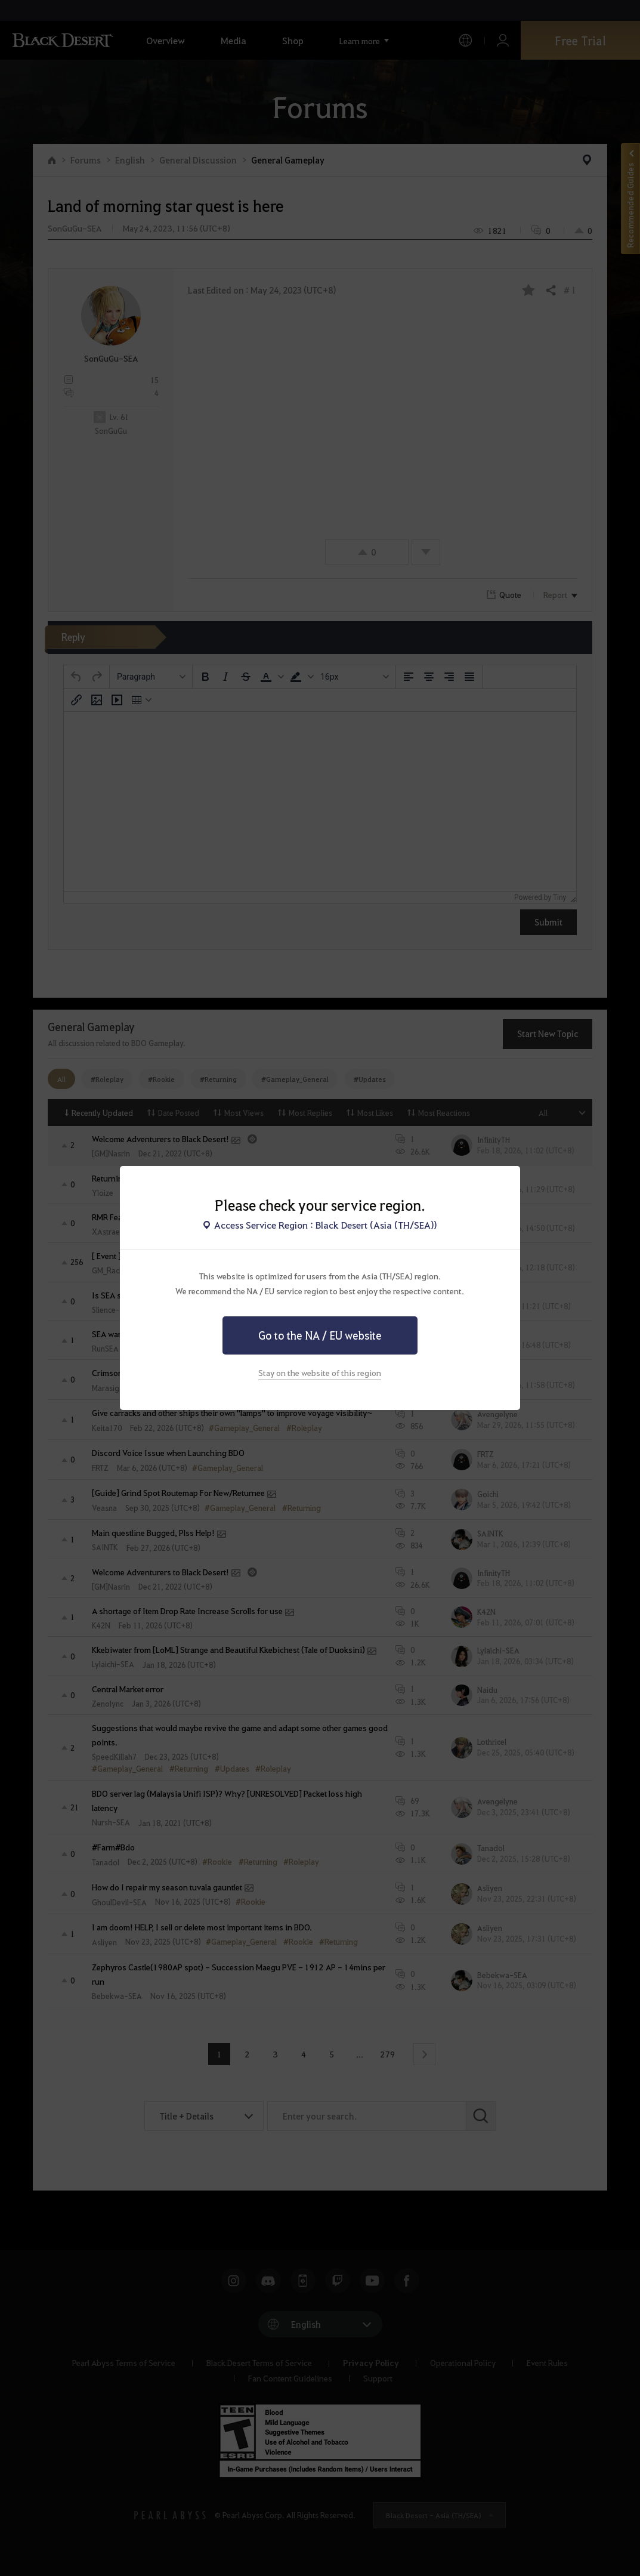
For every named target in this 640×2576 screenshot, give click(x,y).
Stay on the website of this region (319, 1372)
